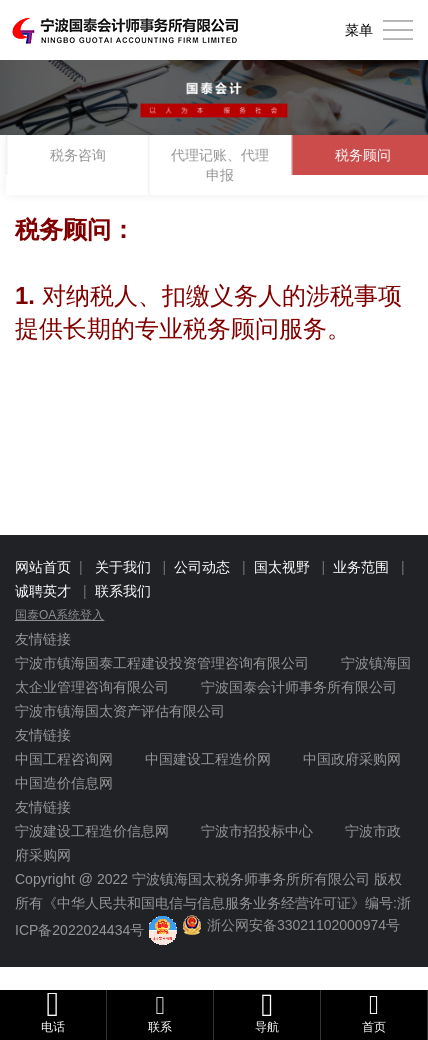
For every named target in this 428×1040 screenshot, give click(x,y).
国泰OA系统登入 (59, 615)
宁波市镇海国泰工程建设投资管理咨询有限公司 (162, 663)
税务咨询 (79, 155)
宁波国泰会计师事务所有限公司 (299, 687)
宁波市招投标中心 (257, 831)
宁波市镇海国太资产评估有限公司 (120, 711)
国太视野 (282, 567)
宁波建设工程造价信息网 (92, 831)
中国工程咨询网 (64, 759)
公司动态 (202, 567)
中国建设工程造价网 (208, 759)
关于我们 (123, 567)
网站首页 (43, 567)
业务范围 (361, 567)
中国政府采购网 (352, 759)
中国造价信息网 (64, 783)
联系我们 (123, 591)
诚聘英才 (43, 591)
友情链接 (43, 639)
